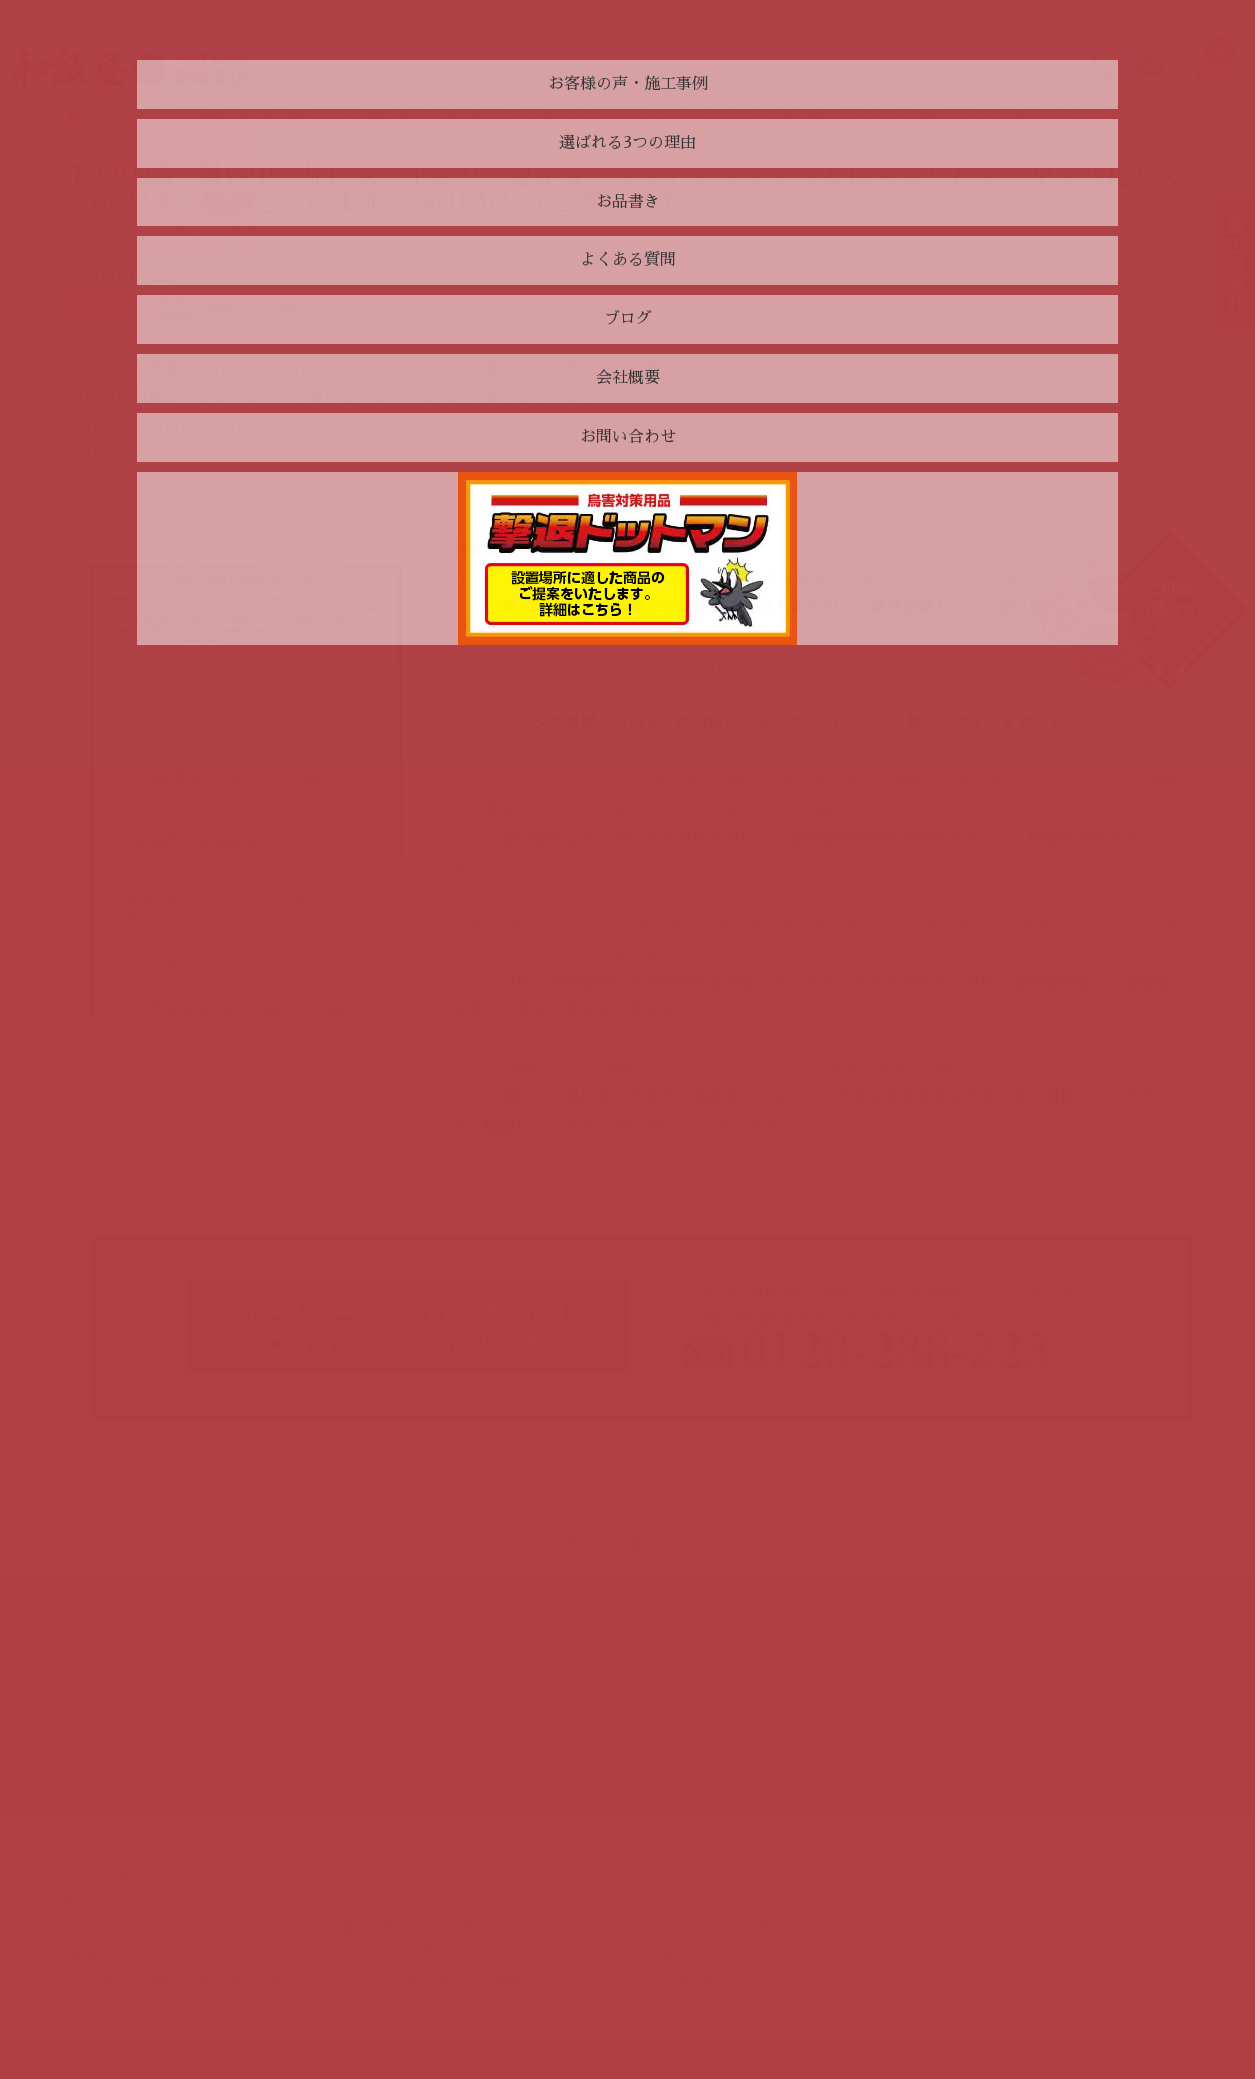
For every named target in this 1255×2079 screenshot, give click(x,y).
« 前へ (576, 1543)
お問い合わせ (414, 1631)
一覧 (628, 1543)
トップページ (111, 117)
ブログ (101, 1736)
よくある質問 (122, 1710)
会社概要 (108, 1762)
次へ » (680, 1543)
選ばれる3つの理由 (140, 1657)
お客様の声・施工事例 (150, 1631)
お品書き (108, 1684)
